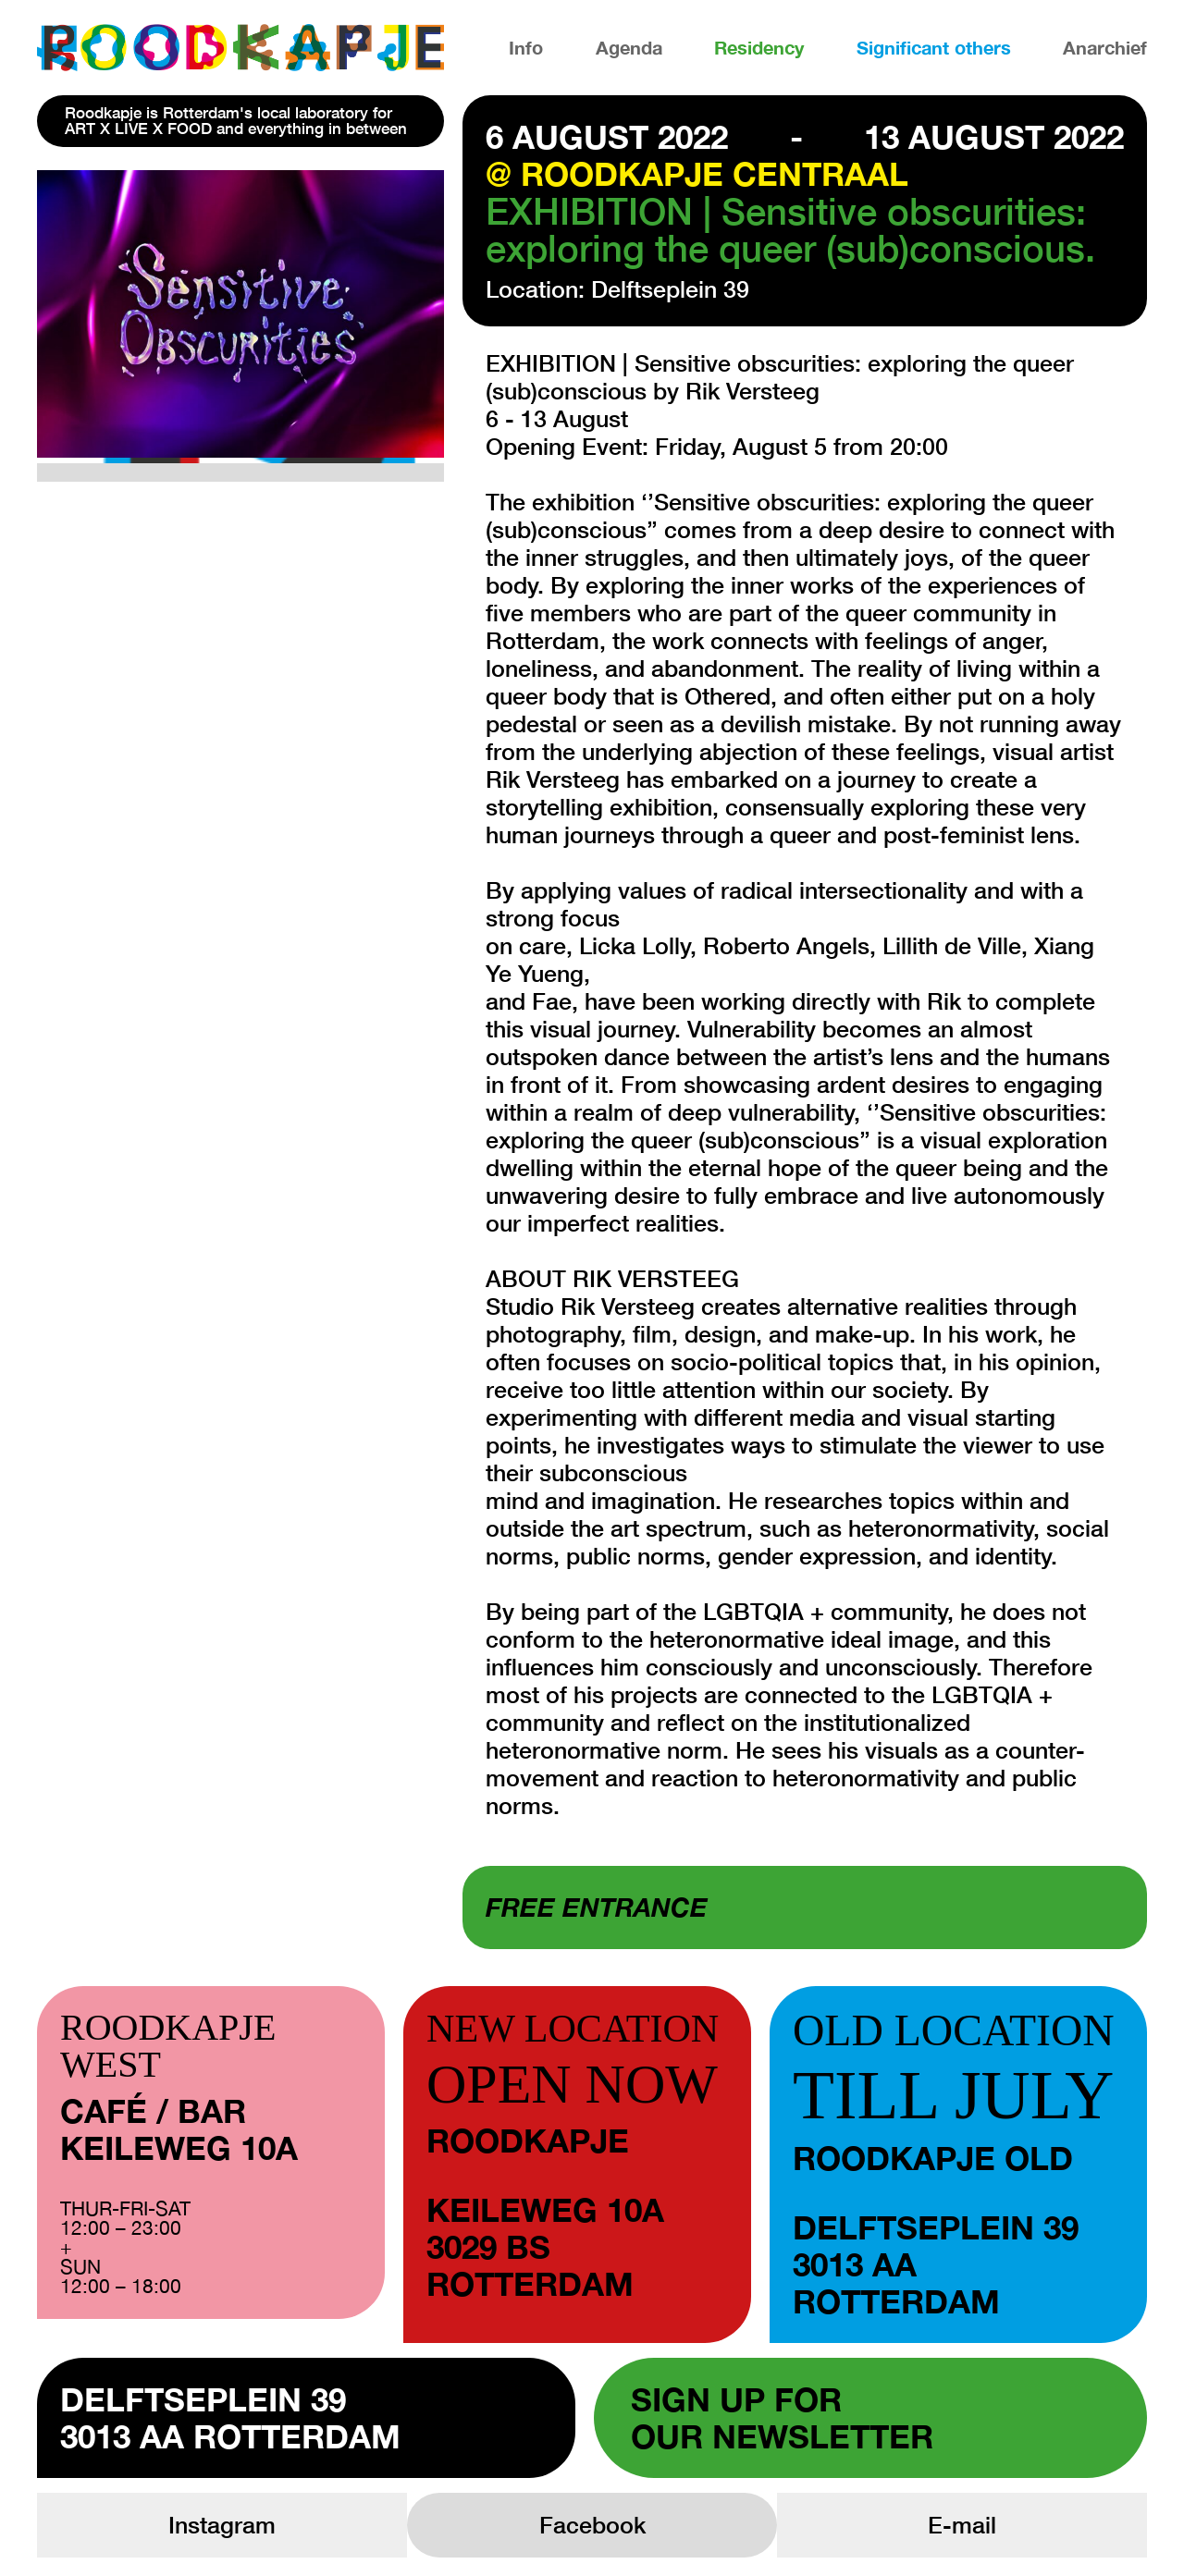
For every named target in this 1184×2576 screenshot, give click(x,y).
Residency (759, 47)
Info (526, 47)
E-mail (962, 2524)
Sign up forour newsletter (782, 2418)
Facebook (592, 2524)
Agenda (629, 47)
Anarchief (1105, 47)
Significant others (934, 47)
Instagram (222, 2524)
